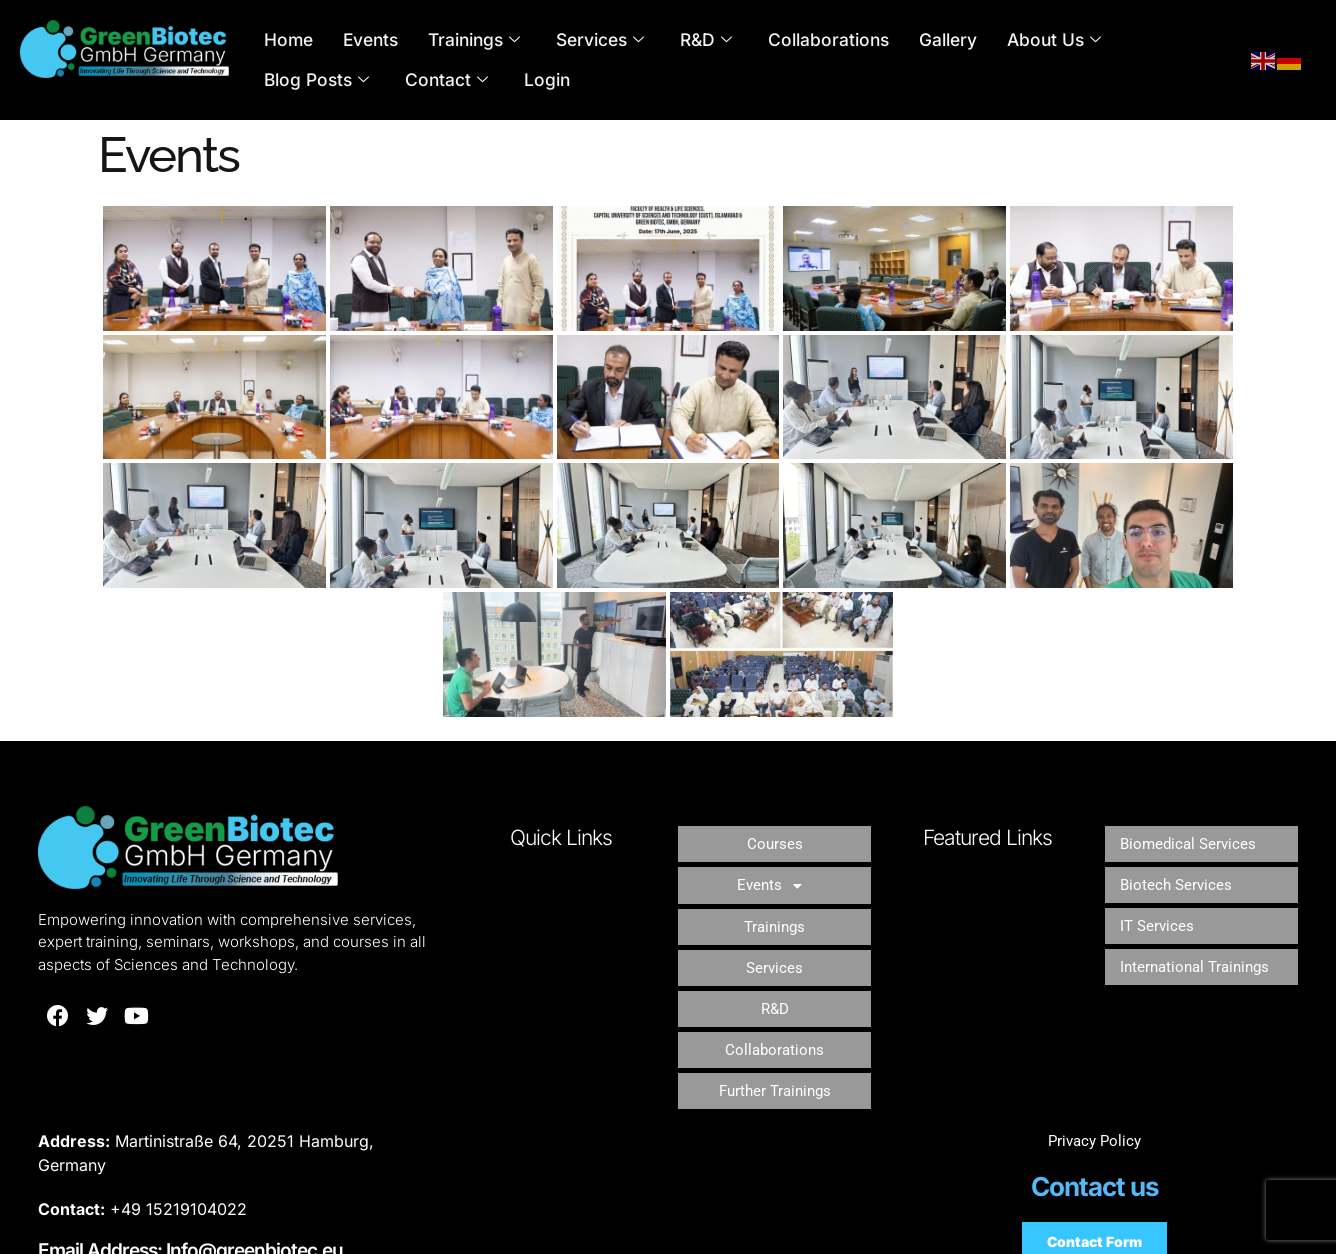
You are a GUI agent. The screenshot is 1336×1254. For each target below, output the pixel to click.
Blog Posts (1118, 40)
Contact (301, 80)
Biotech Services (1178, 866)
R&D (676, 40)
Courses (774, 837)
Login (393, 79)
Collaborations (788, 39)
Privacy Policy (1094, 1067)
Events (360, 39)
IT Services (1158, 895)
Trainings (457, 40)
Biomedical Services (1191, 837)
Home (285, 39)
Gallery (897, 39)
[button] (774, 867)
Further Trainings (775, 1011)
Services (575, 40)
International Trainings (1199, 924)
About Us (994, 40)
